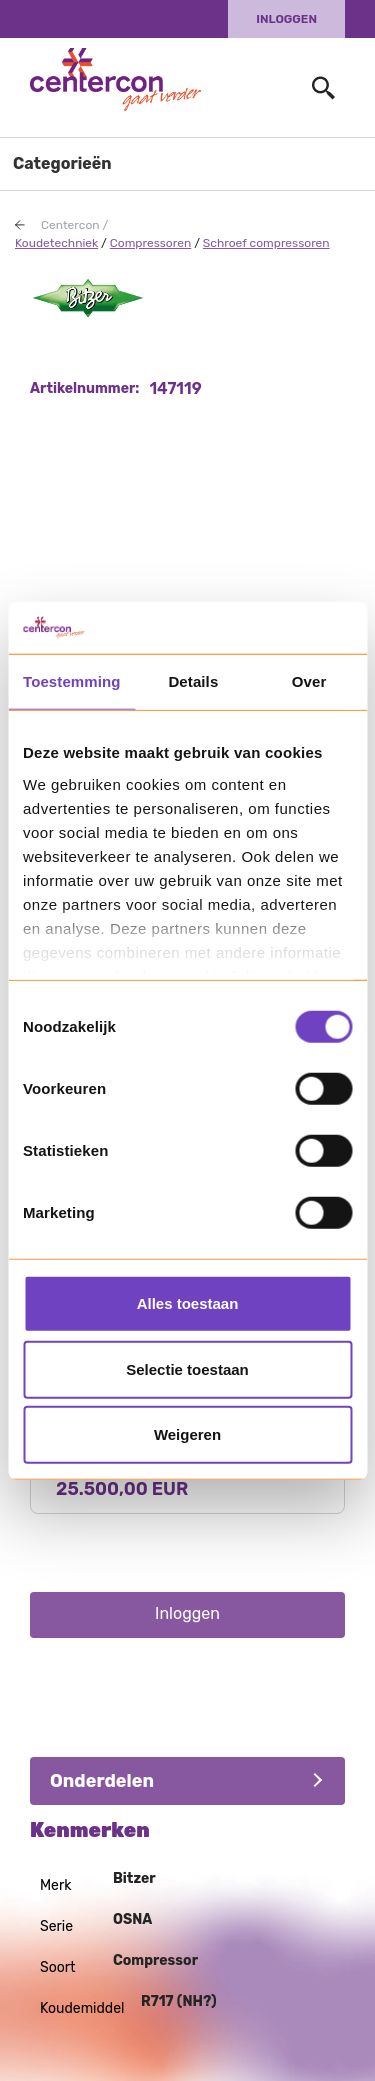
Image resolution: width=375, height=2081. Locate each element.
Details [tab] (193, 681)
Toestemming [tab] (72, 681)
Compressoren (150, 243)
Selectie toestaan (187, 1368)
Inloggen (286, 19)
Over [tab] (309, 681)
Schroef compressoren (266, 243)
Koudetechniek (56, 243)
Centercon (70, 225)
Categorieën (62, 163)
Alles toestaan (188, 1303)
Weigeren (187, 1434)
